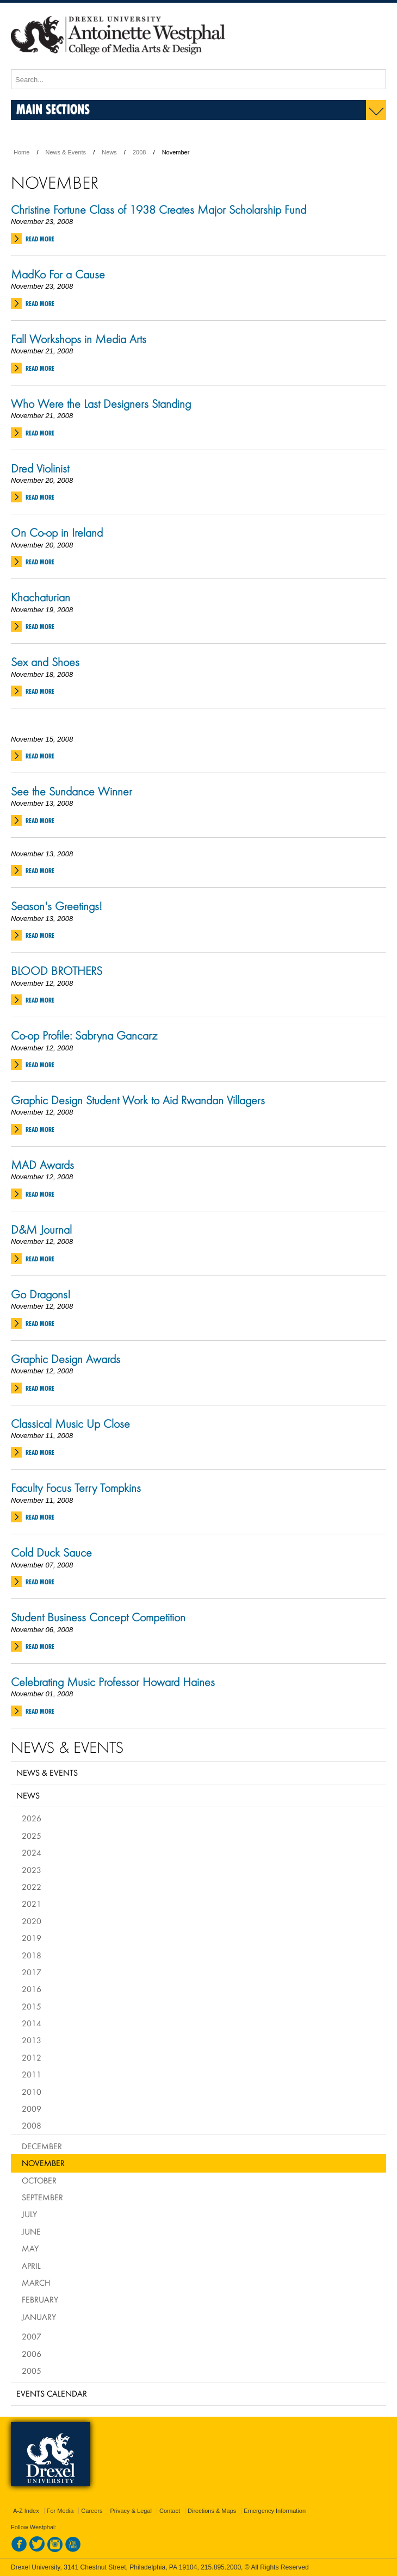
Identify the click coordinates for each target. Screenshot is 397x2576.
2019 (31, 1937)
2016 (31, 1988)
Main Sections (53, 109)
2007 (31, 2336)
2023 (31, 1869)
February (40, 2299)
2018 (31, 1955)
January (39, 2316)
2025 (31, 1835)
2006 (31, 2353)
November (43, 2162)
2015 (31, 2006)
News (109, 152)
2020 (31, 1920)
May (30, 2248)
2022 (31, 1886)
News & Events (66, 152)
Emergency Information (275, 2510)
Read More (40, 239)
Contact (169, 2510)
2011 (31, 2074)
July (29, 2213)
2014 (31, 2023)
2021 (31, 1903)
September (42, 2197)
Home (21, 152)
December (42, 2146)
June (31, 2231)
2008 (139, 152)
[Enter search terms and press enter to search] (198, 79)
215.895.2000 (221, 2567)
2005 (31, 2370)
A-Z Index (26, 2510)
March (36, 2282)
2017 (31, 1972)
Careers (91, 2510)
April (31, 2265)
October (39, 2180)
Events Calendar (51, 2393)
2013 (31, 2039)
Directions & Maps (212, 2510)
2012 (31, 2057)
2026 (31, 1818)
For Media (60, 2510)
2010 (31, 2091)
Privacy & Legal (131, 2510)
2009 (31, 2108)
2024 (31, 1852)
